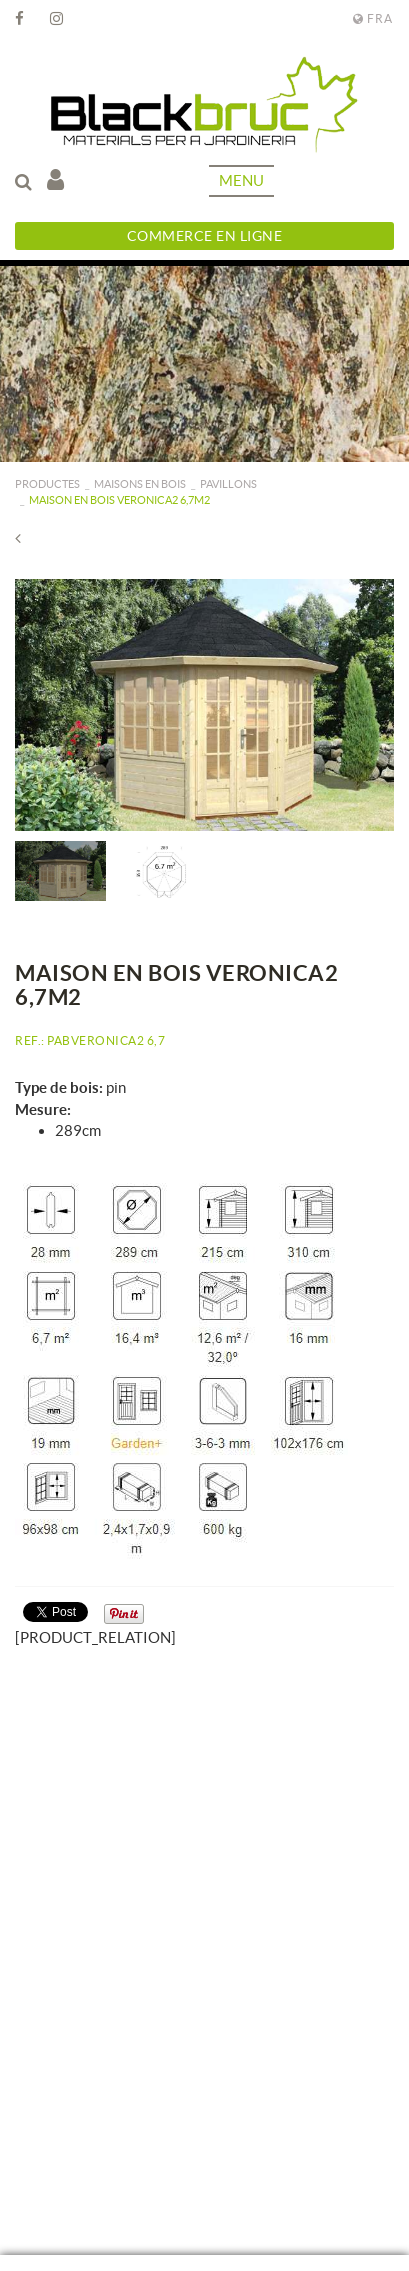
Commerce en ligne (205, 236)
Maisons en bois (140, 484)
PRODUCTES (47, 484)
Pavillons (228, 484)
